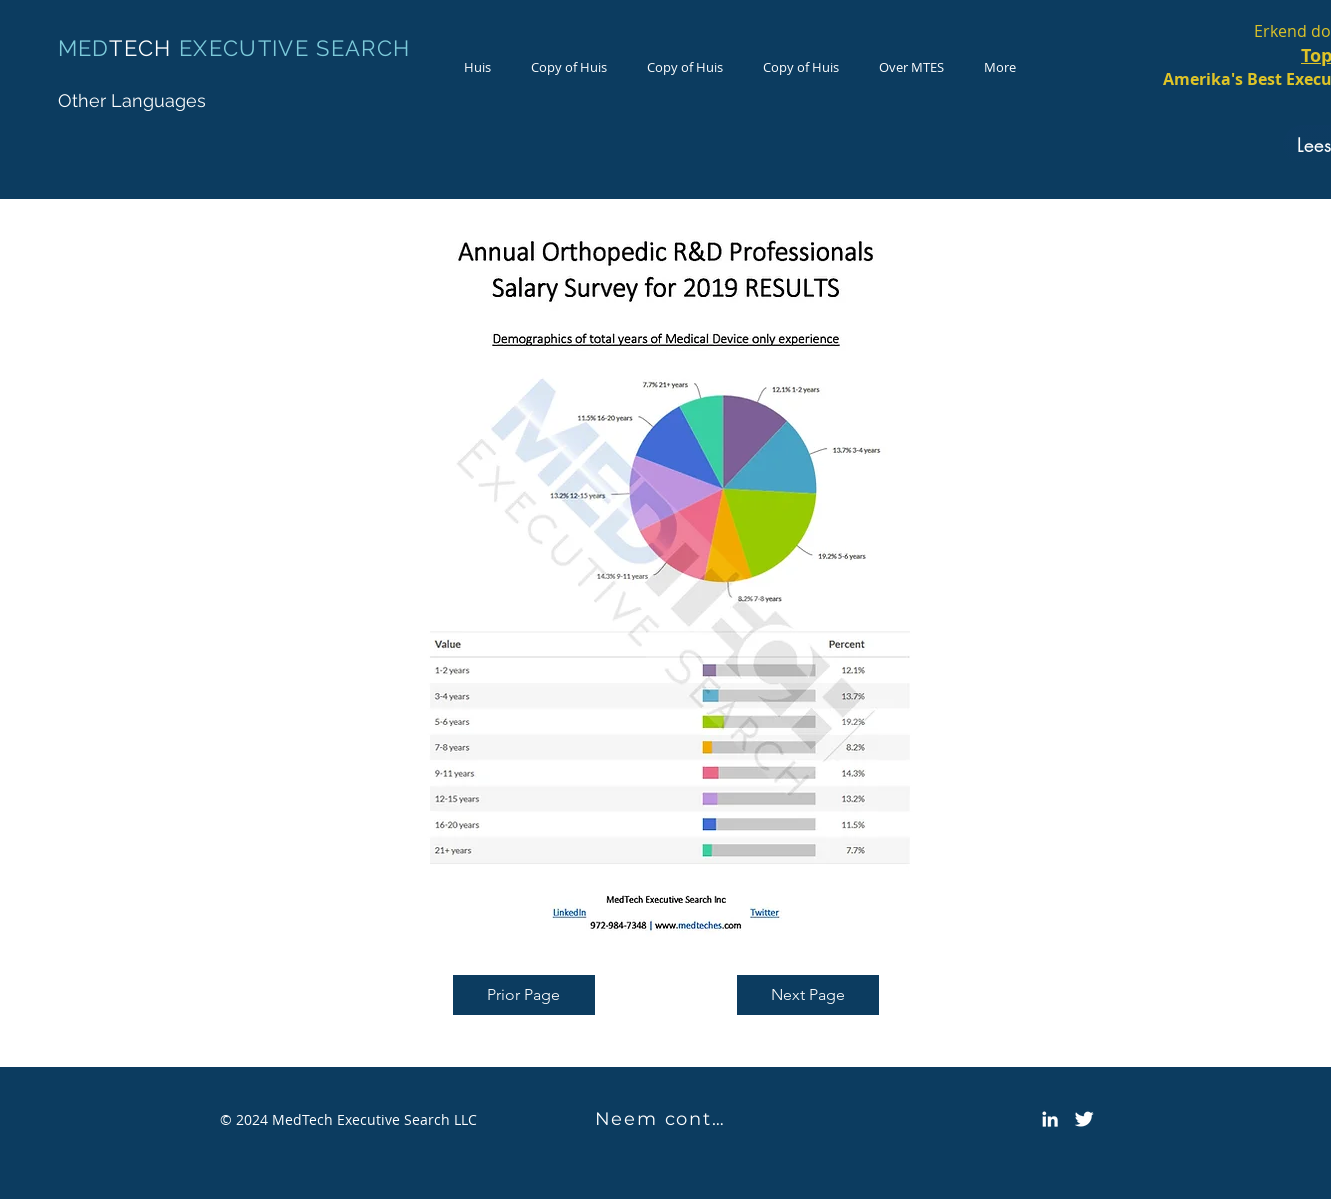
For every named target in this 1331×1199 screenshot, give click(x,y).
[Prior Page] (524, 995)
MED (84, 48)
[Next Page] (808, 995)
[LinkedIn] (1050, 1119)
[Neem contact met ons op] (666, 1119)
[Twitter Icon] (1084, 1119)
